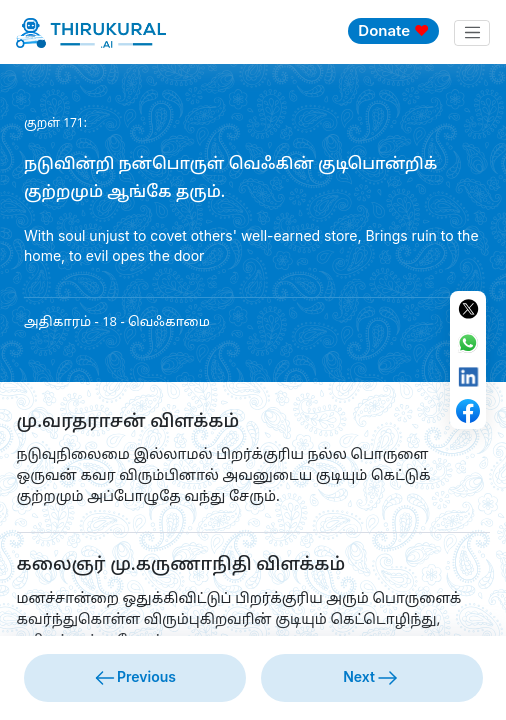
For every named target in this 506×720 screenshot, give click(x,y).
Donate (393, 30)
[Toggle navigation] (472, 33)
